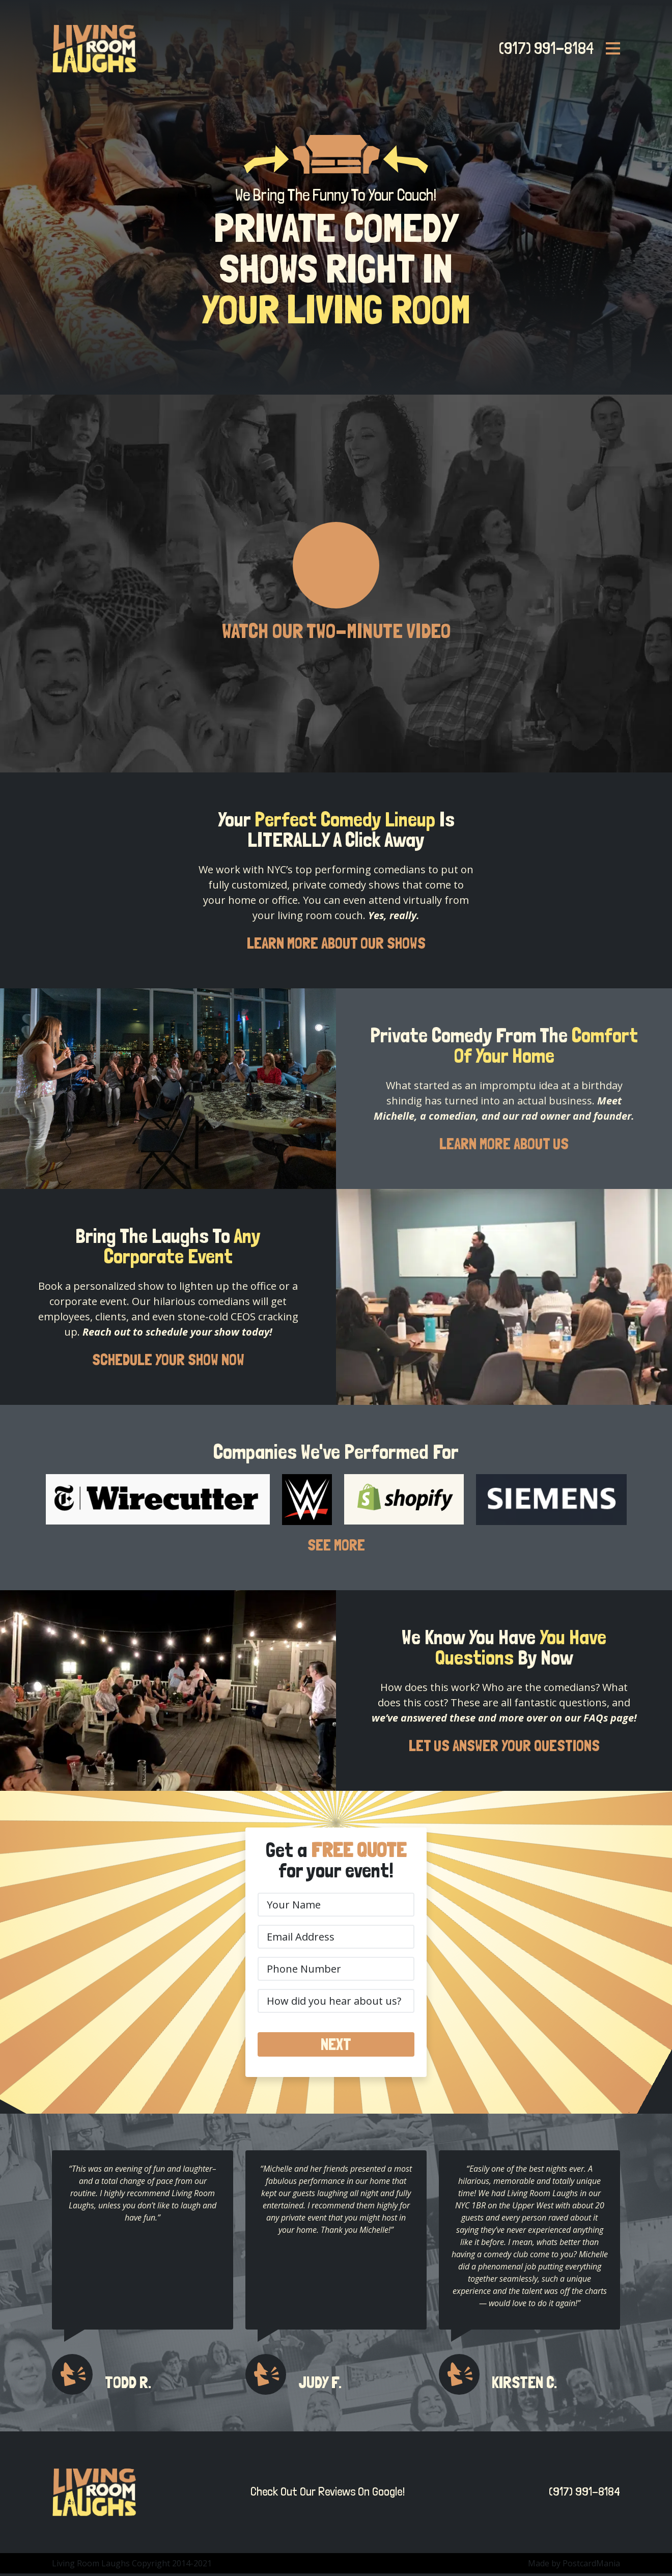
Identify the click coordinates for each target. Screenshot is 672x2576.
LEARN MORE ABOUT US (504, 1144)
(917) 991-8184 (543, 48)
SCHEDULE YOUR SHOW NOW (168, 1361)
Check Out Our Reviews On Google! (328, 2494)
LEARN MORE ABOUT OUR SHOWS (336, 943)
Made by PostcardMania (574, 2565)
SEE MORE (336, 1547)
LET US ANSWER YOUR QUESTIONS (504, 1748)
